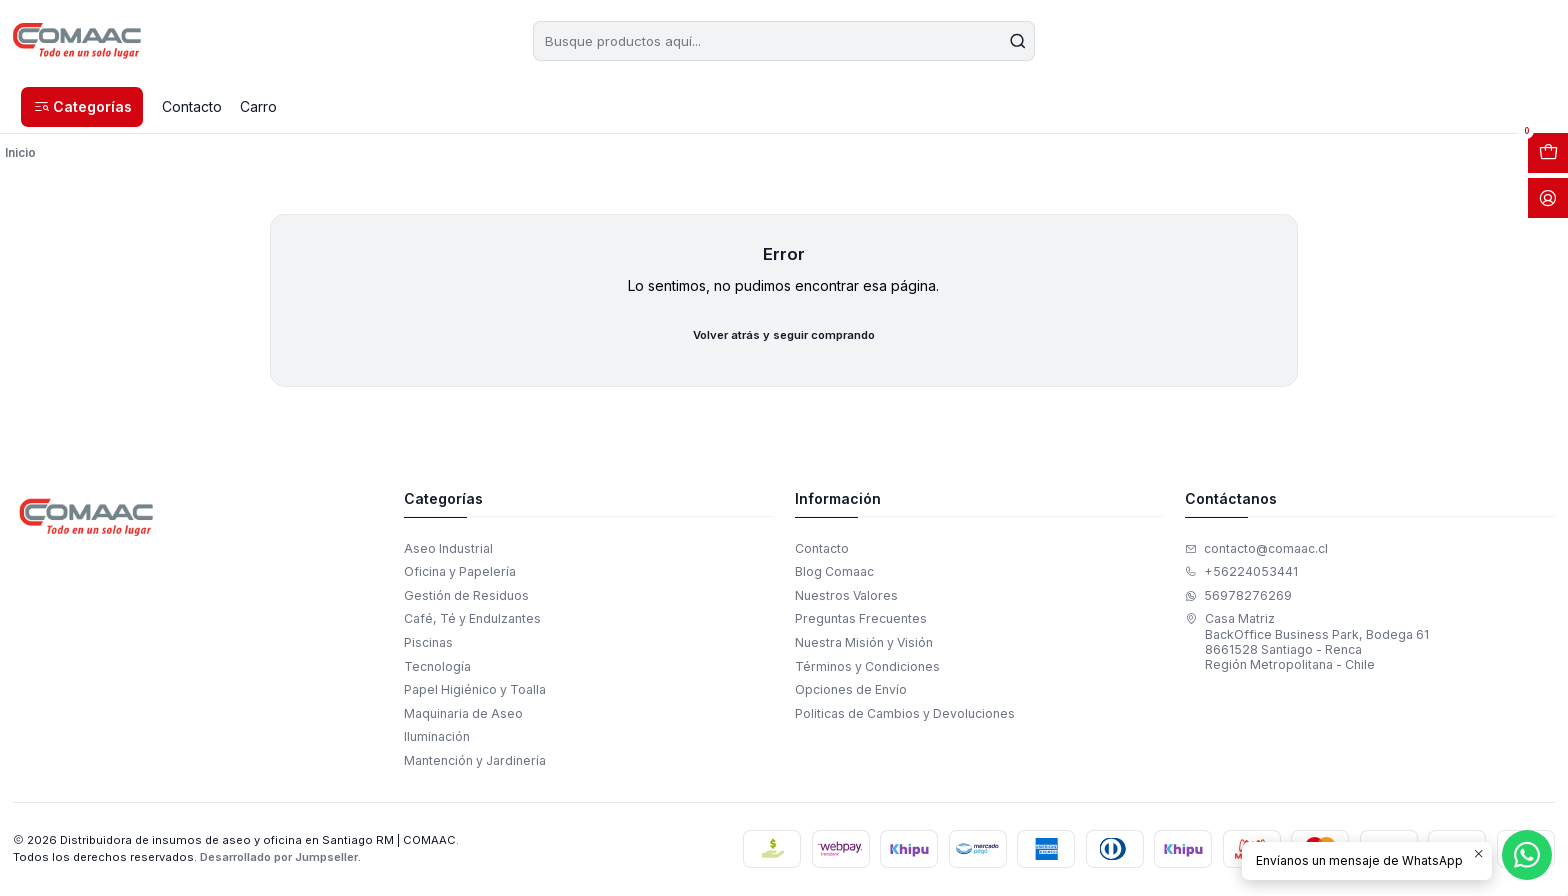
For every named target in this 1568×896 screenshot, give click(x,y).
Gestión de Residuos (466, 597)
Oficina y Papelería (460, 574)
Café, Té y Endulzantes (472, 621)
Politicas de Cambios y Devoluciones (905, 715)
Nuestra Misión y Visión (864, 644)
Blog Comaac (834, 574)
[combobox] (784, 41)
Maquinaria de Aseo (463, 715)
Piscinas (428, 644)
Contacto (822, 550)
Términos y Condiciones (867, 668)
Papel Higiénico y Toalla (475, 691)
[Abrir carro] (1548, 153)
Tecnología (437, 668)
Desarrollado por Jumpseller (279, 859)
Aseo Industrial (448, 550)
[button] (82, 107)
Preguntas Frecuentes (861, 621)
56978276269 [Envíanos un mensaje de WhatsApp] (1238, 597)
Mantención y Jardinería (475, 762)
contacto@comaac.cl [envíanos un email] (1256, 550)
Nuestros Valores (846, 597)
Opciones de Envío (851, 691)
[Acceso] (1548, 198)
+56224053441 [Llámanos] (1241, 574)
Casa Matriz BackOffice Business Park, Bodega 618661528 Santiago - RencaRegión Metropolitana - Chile (1307, 644)
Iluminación (437, 738)
